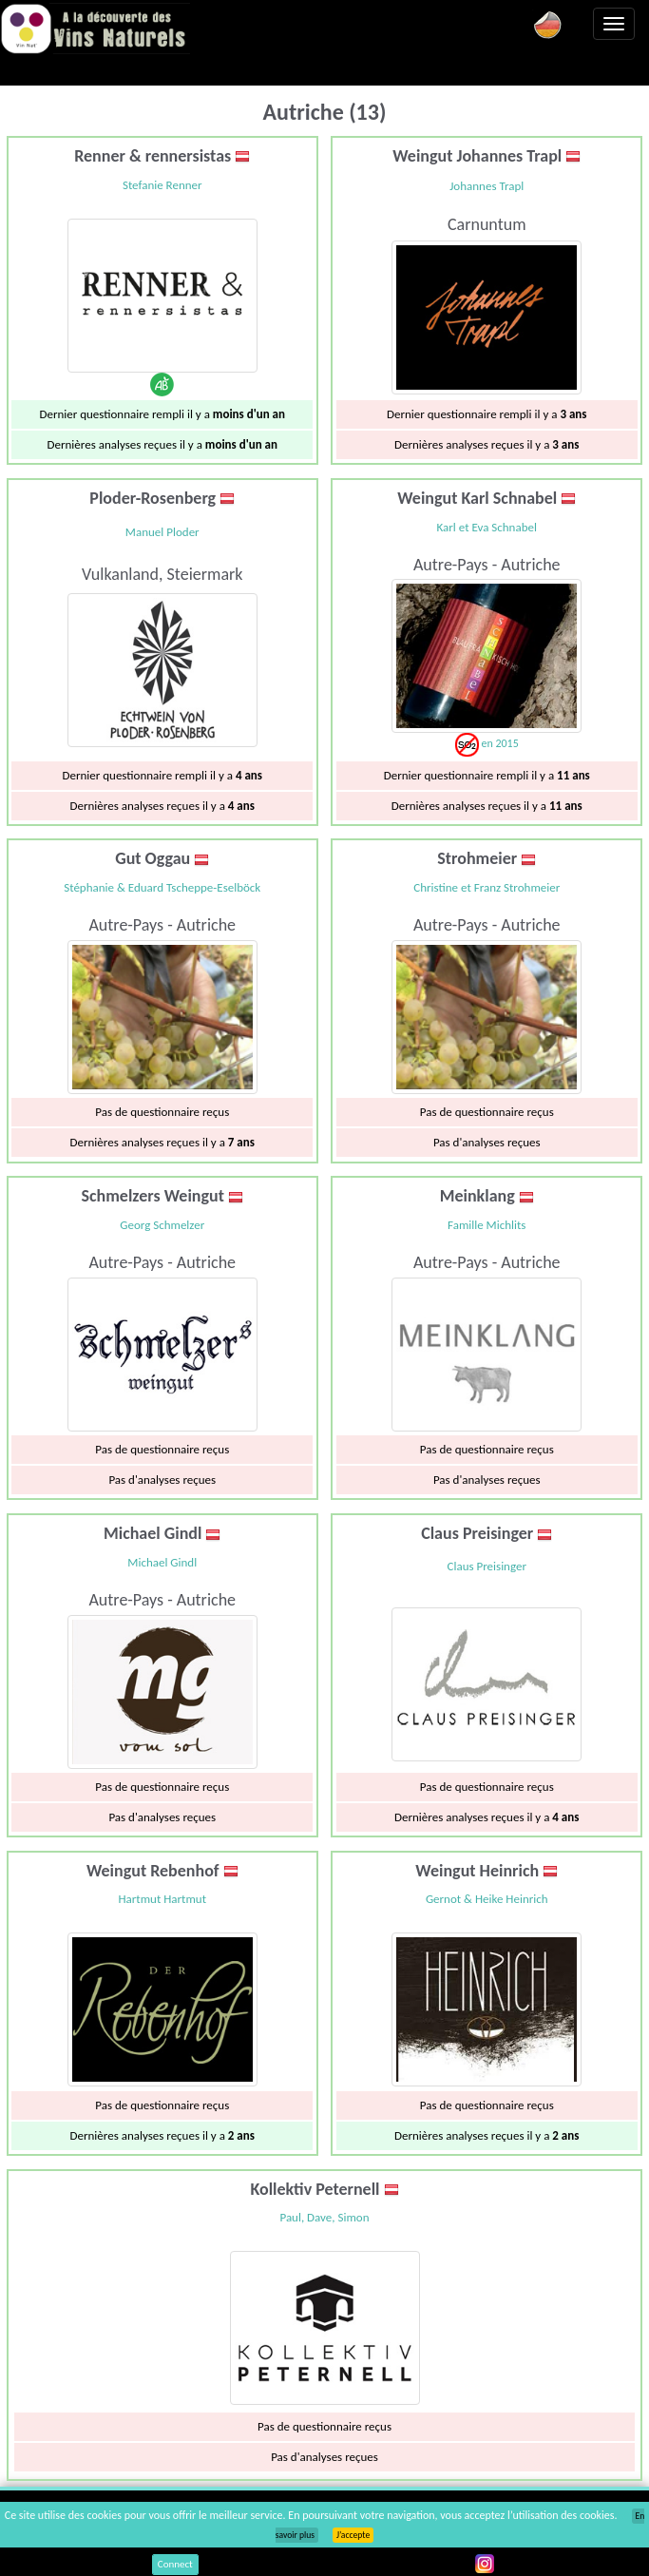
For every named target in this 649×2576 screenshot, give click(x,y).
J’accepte (353, 2535)
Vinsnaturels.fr (95, 28)
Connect (175, 2564)
